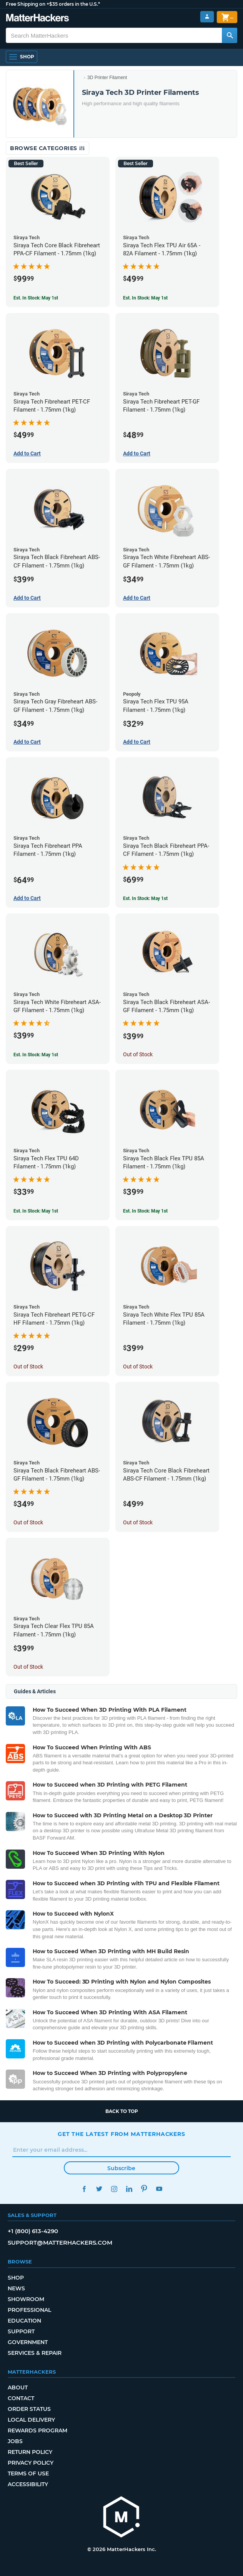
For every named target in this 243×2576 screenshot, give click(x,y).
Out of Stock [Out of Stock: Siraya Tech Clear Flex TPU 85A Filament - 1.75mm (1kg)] (28, 1667)
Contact (21, 2398)
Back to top (121, 2111)
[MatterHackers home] (121, 2518)
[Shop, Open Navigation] (21, 57)
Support (21, 2331)
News (16, 2288)
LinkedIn (129, 2188)
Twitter (99, 2188)
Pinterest (144, 2188)
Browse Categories (47, 148)
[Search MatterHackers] (229, 35)
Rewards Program (37, 2430)
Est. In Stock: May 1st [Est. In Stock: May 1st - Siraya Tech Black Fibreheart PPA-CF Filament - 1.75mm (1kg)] (145, 898)
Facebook (84, 2188)
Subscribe (121, 2168)
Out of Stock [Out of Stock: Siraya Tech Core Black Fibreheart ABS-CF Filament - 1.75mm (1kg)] (138, 1522)
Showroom (26, 2299)
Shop (16, 2277)
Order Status (29, 2409)
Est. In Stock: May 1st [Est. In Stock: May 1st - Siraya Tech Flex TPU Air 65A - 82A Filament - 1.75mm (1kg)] (145, 298)
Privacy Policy (30, 2462)
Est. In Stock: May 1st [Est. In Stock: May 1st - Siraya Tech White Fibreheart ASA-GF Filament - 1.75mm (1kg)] (35, 1054)
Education (24, 2320)
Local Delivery (31, 2419)
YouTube (159, 2188)
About (18, 2387)
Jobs (15, 2441)
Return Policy (30, 2452)
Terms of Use (28, 2473)
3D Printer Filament (107, 77)
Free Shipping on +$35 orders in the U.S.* (53, 4)
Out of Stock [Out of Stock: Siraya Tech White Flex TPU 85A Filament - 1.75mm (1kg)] (138, 1366)
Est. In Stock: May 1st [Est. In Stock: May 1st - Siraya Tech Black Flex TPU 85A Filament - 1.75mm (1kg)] (145, 1211)
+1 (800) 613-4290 (33, 2231)
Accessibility (28, 2484)
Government (28, 2342)
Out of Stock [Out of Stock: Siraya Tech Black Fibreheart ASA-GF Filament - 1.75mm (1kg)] (138, 1054)
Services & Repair (35, 2352)
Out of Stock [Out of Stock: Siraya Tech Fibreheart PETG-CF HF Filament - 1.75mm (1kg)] (28, 1366)
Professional (29, 2309)
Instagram (114, 2188)
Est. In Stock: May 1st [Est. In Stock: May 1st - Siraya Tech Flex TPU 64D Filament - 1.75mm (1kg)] (35, 1211)
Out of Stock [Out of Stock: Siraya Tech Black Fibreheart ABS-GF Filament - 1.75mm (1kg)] (28, 1522)
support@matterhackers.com (60, 2242)
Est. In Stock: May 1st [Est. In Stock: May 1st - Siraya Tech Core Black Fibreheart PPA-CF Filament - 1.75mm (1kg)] (35, 298)
